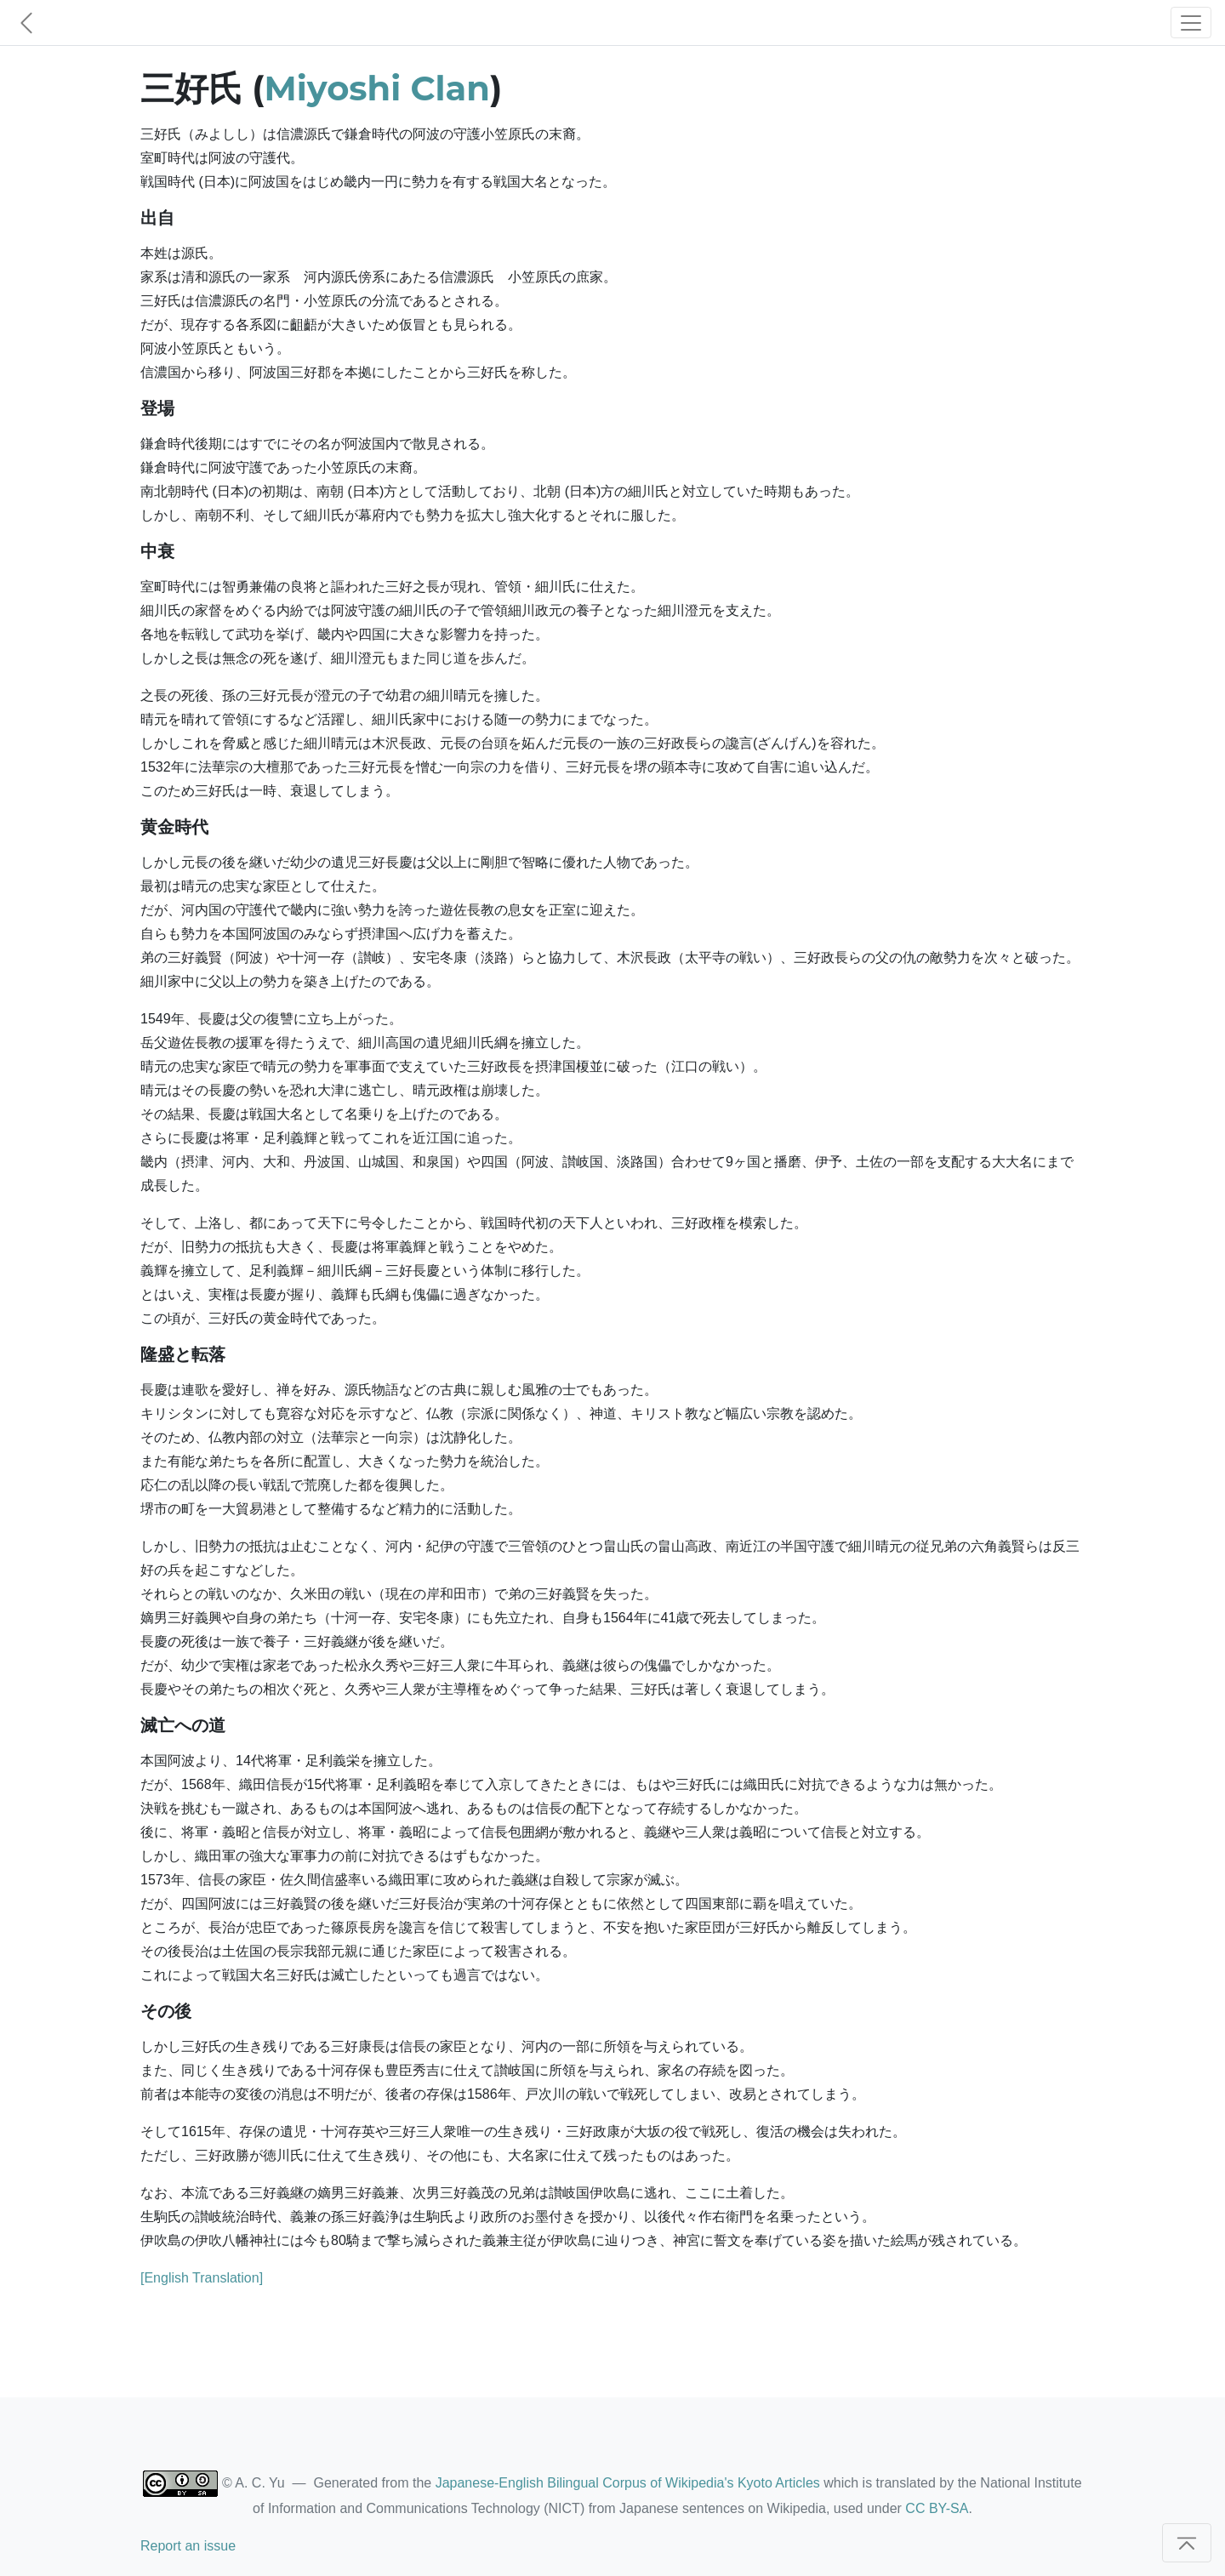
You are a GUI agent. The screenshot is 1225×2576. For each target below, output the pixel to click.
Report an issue (188, 2546)
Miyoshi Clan (377, 88)
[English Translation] (201, 2278)
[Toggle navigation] (1191, 22)
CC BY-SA (936, 2508)
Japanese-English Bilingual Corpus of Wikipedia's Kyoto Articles (628, 2483)
